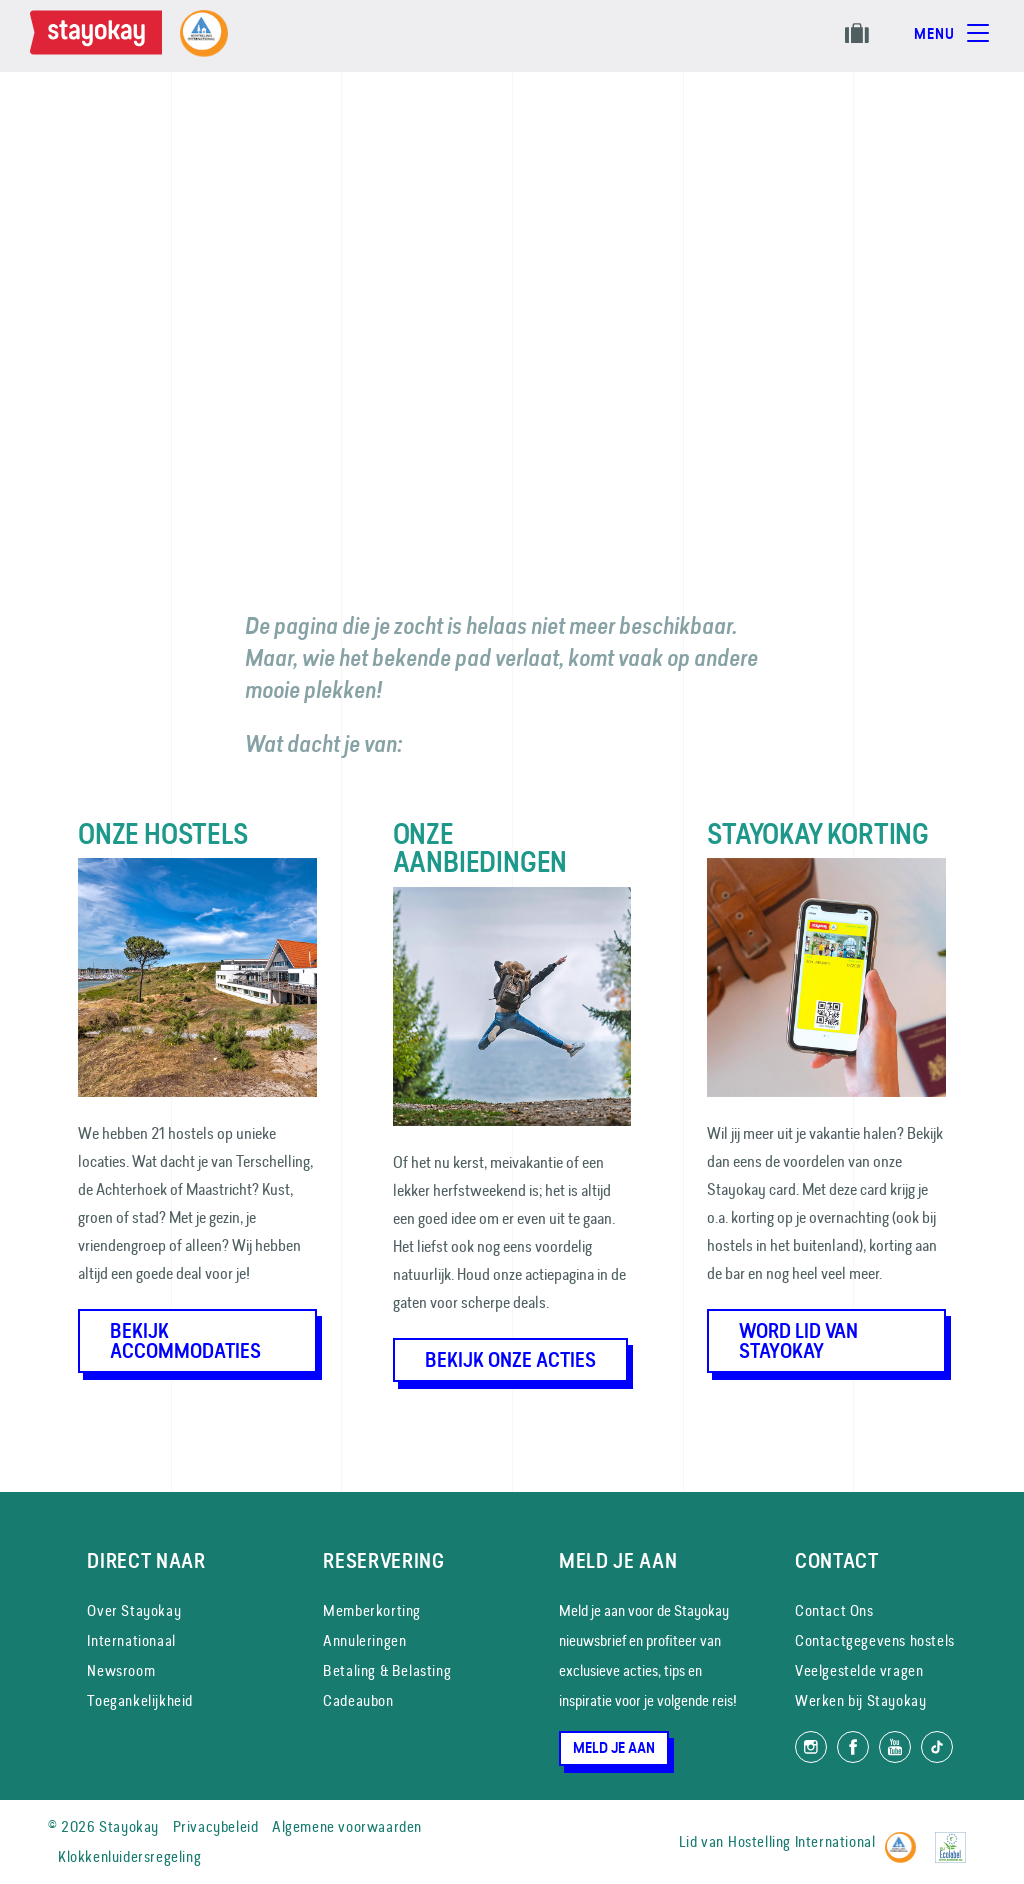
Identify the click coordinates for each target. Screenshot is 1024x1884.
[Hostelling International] (905, 1838)
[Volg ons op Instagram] (811, 1747)
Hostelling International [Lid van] (801, 1841)
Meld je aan (614, 1748)
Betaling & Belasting (387, 1670)
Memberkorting (372, 1610)
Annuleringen (364, 1640)
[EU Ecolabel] (955, 1838)
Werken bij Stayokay (860, 1700)
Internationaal (131, 1640)
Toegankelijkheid (140, 1700)
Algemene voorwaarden (347, 1826)
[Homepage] (100, 36)
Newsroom (121, 1670)
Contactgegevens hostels (875, 1640)
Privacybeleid (216, 1826)
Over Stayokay (134, 1610)
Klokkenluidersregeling (129, 1856)
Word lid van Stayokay (798, 1341)
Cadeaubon (358, 1700)
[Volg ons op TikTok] (937, 1747)
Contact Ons (834, 1610)
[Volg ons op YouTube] (895, 1747)
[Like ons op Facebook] (853, 1747)
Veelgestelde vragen (859, 1670)
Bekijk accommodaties (185, 1341)
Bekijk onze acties (510, 1360)
